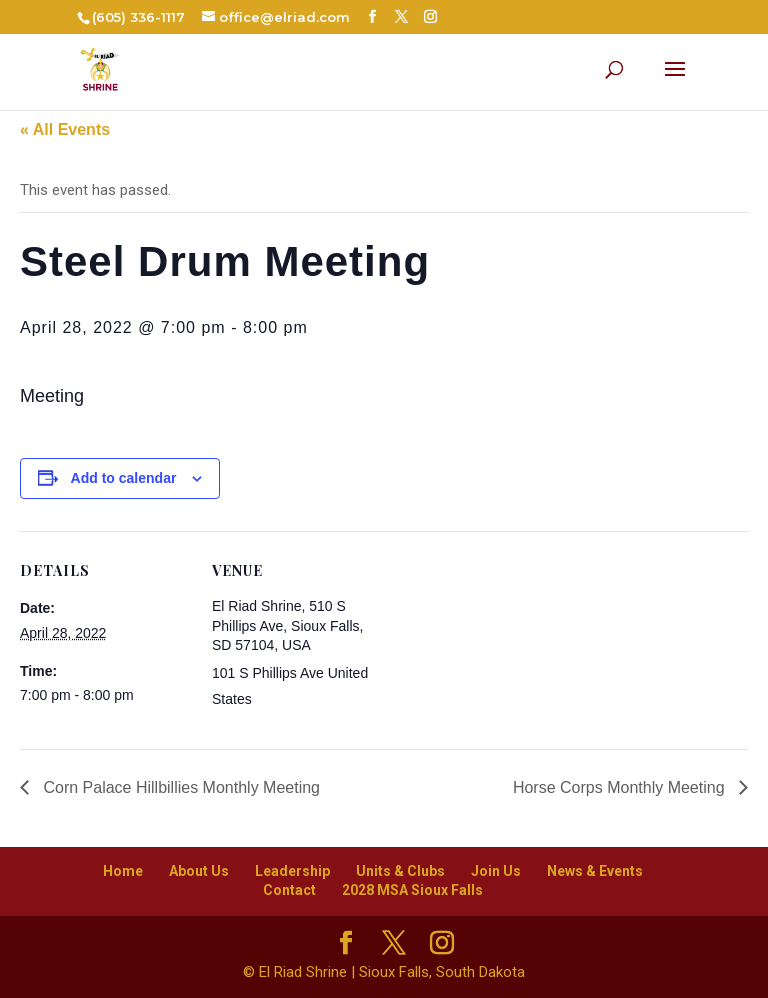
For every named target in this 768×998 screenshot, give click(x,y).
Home (123, 871)
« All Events (65, 129)
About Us (199, 871)
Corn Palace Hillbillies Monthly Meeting (179, 787)
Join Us (496, 871)
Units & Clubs (400, 871)
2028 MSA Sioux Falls (412, 890)
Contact (289, 890)
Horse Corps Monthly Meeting (621, 787)
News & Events (595, 871)
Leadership (292, 871)
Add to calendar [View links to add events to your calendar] (124, 478)
